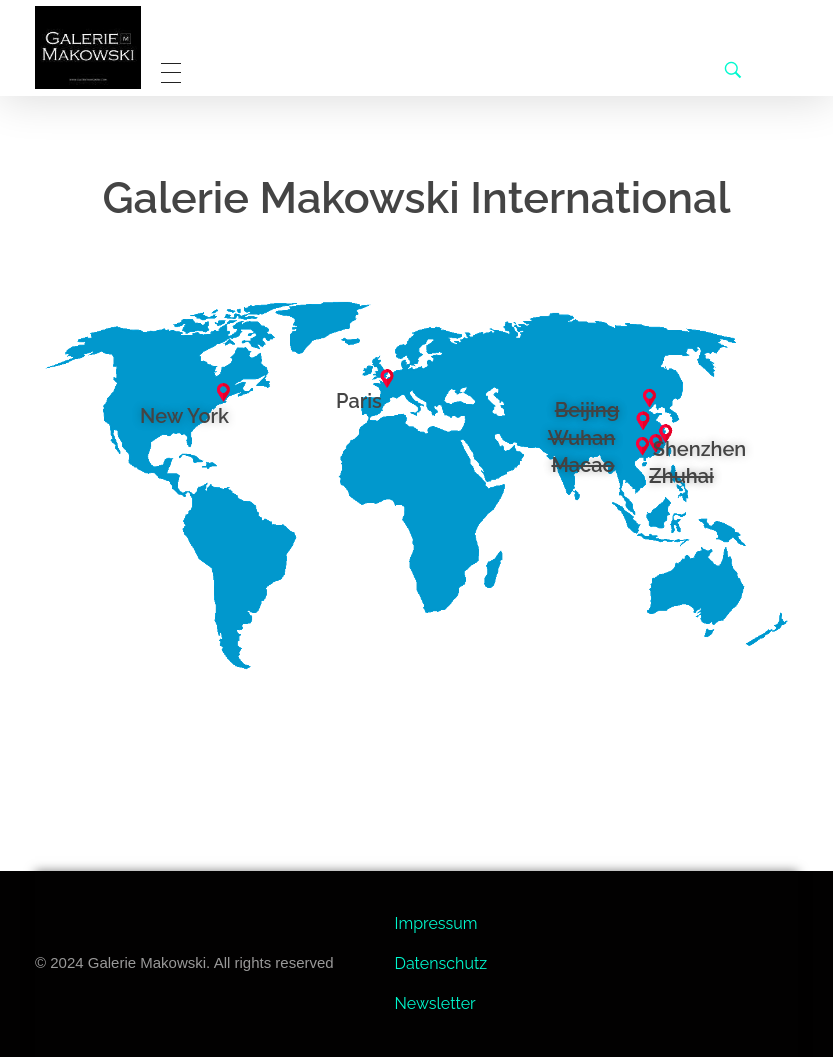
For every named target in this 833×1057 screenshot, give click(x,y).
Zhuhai (681, 476)
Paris (359, 401)
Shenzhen (700, 449)
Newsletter (435, 1003)
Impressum (436, 923)
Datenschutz (441, 963)
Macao (582, 465)
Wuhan (582, 438)
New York (184, 416)
